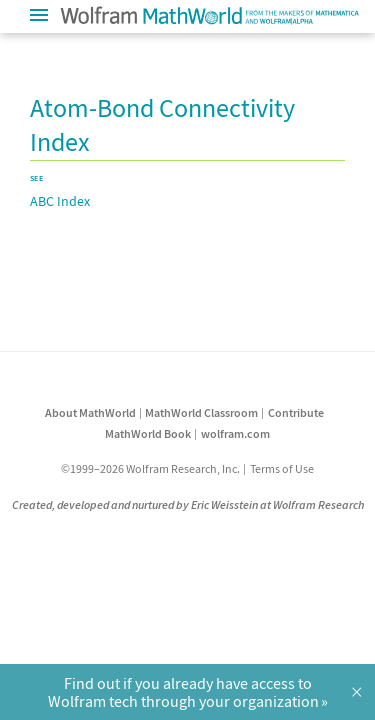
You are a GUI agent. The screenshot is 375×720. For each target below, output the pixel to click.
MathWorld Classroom (201, 412)
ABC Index (60, 201)
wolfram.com (235, 433)
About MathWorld (90, 412)
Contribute (296, 412)
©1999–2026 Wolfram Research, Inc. (150, 468)
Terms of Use (282, 468)
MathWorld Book (148, 433)
